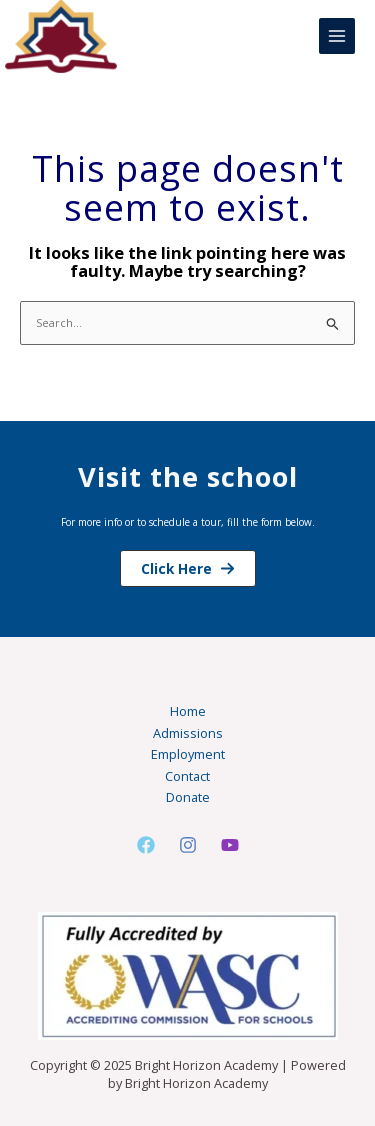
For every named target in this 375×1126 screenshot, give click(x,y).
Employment (188, 754)
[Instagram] (188, 845)
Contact (187, 776)
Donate (188, 797)
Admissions (188, 733)
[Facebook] (146, 845)
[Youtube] (230, 845)
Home (188, 711)
